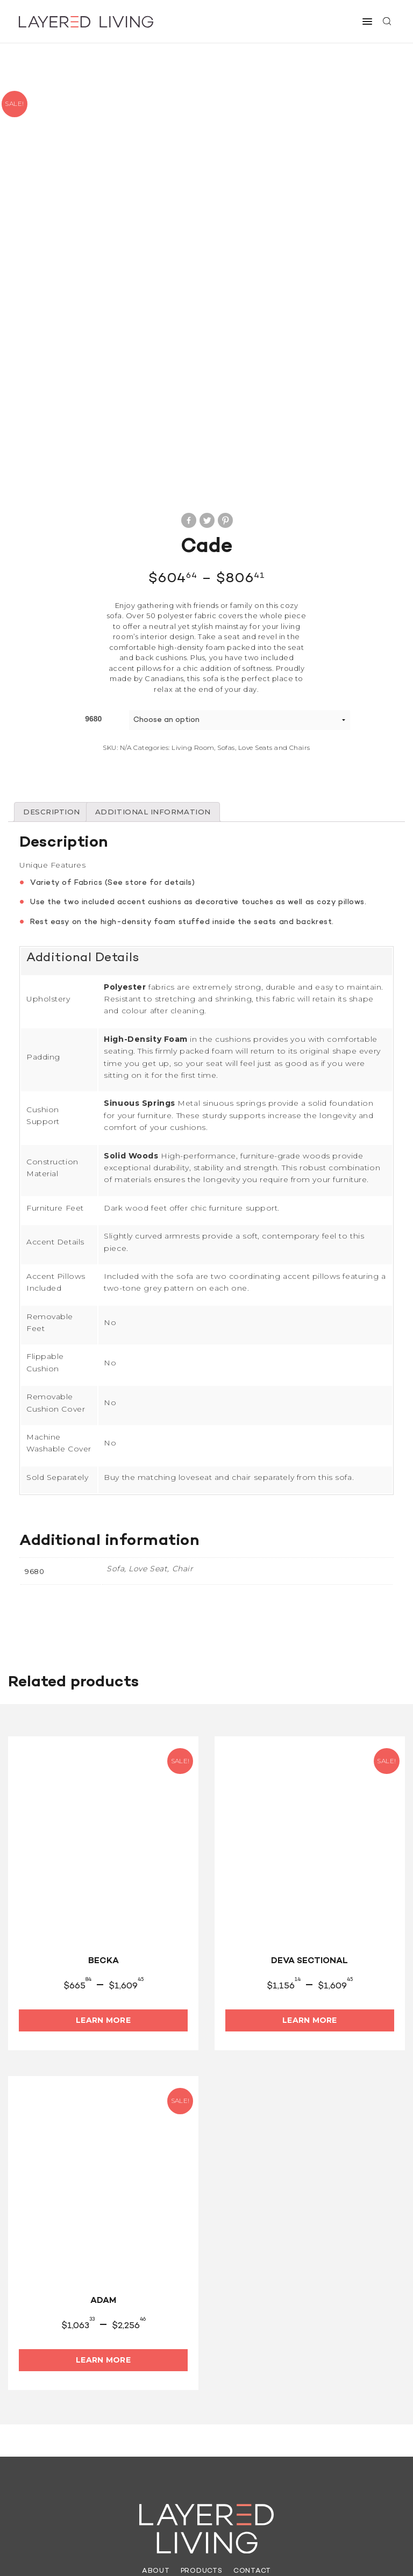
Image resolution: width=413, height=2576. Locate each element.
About (154, 2404)
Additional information (158, 644)
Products (201, 2404)
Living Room (193, 580)
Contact (252, 2404)
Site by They (302, 2549)
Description (53, 644)
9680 (93, 551)
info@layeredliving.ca (162, 2441)
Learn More (103, 1853)
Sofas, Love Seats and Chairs (263, 580)
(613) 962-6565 (68, 2441)
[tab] (53, 644)
